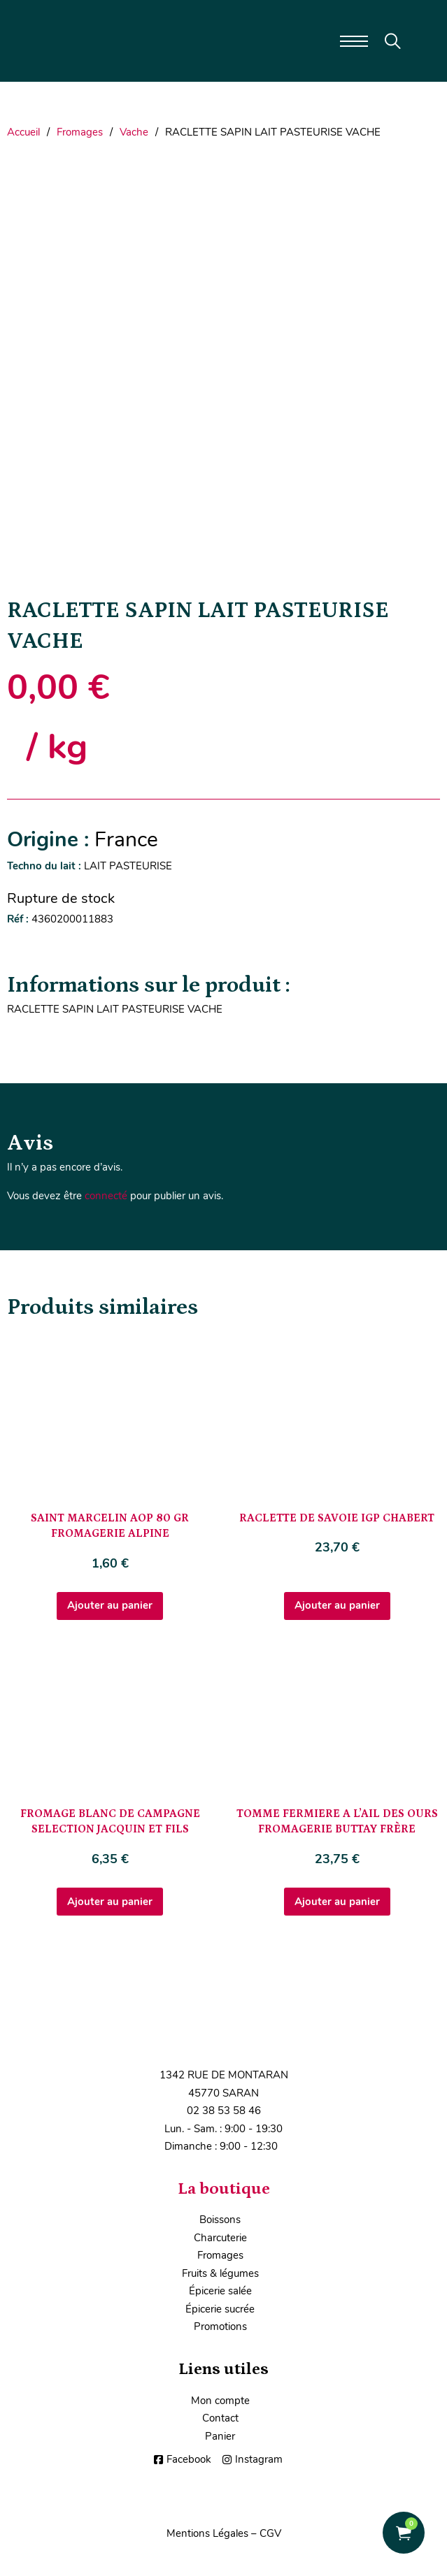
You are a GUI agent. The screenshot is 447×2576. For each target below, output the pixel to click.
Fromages (80, 132)
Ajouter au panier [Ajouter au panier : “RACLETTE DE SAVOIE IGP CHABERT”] (337, 1605)
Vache (134, 132)
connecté (106, 1196)
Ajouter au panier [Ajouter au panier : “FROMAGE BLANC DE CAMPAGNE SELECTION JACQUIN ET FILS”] (109, 1902)
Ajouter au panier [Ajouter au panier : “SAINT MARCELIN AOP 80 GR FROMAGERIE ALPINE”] (109, 1605)
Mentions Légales (207, 2533)
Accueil (23, 132)
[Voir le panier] (403, 2533)
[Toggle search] (393, 41)
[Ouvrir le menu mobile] (354, 41)
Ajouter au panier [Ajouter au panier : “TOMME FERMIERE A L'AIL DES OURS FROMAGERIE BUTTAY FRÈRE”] (337, 1902)
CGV (270, 2533)
